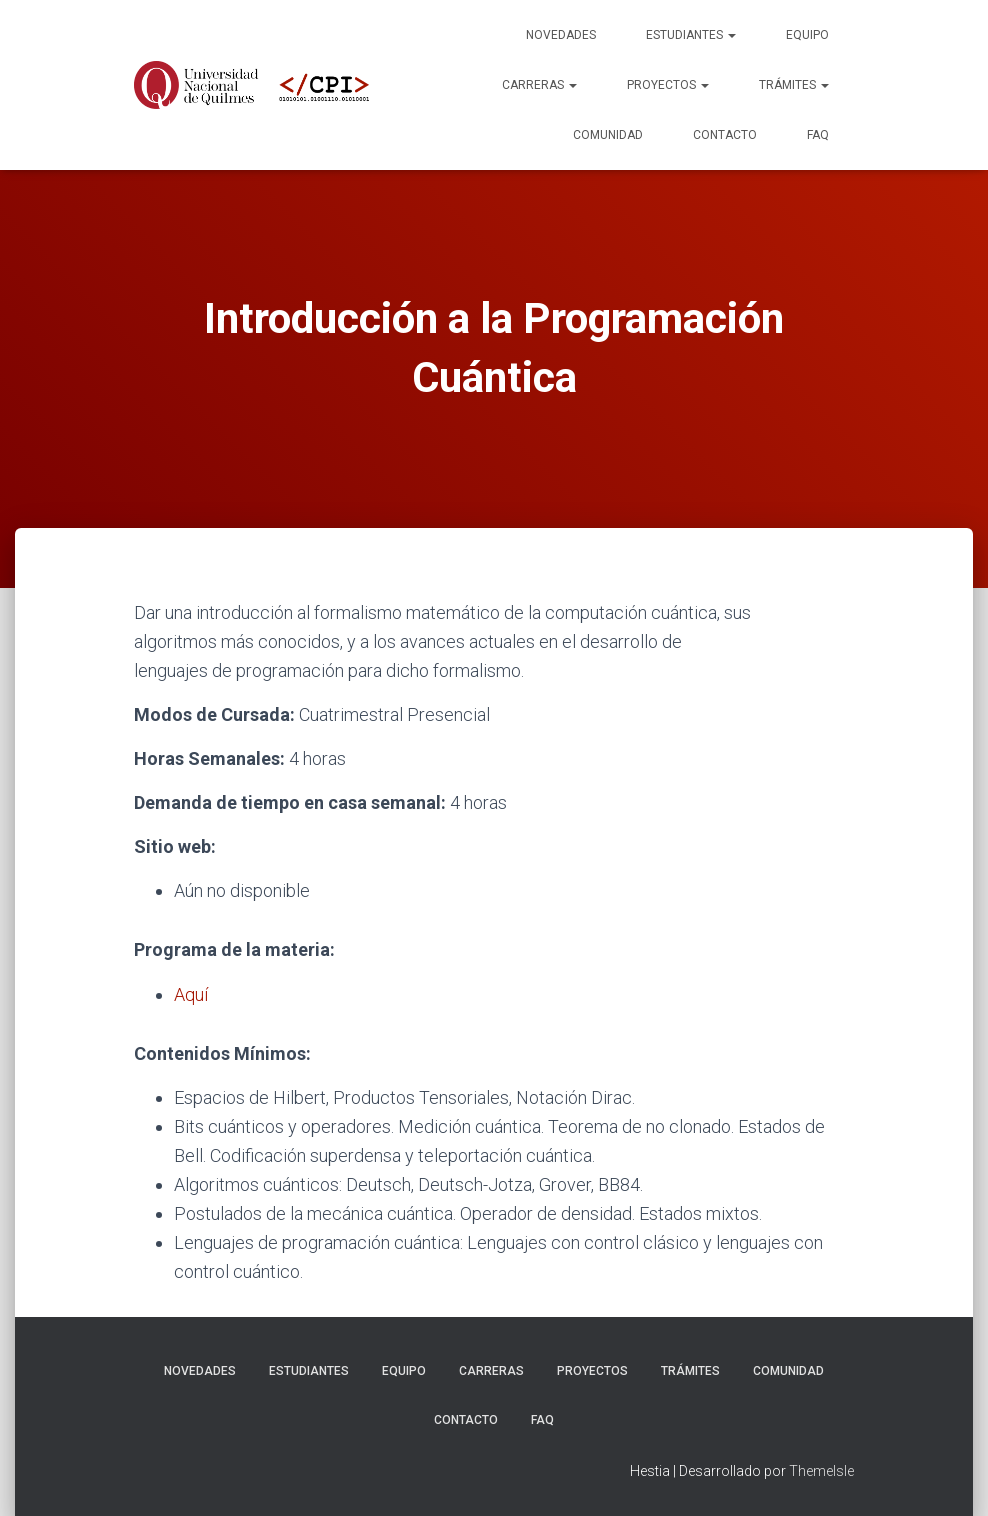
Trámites (794, 85)
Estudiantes (691, 35)
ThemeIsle (821, 1471)
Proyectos (668, 85)
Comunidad (608, 135)
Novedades (561, 35)
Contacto (725, 135)
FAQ (818, 135)
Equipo (807, 35)
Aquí (191, 994)
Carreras (539, 85)
